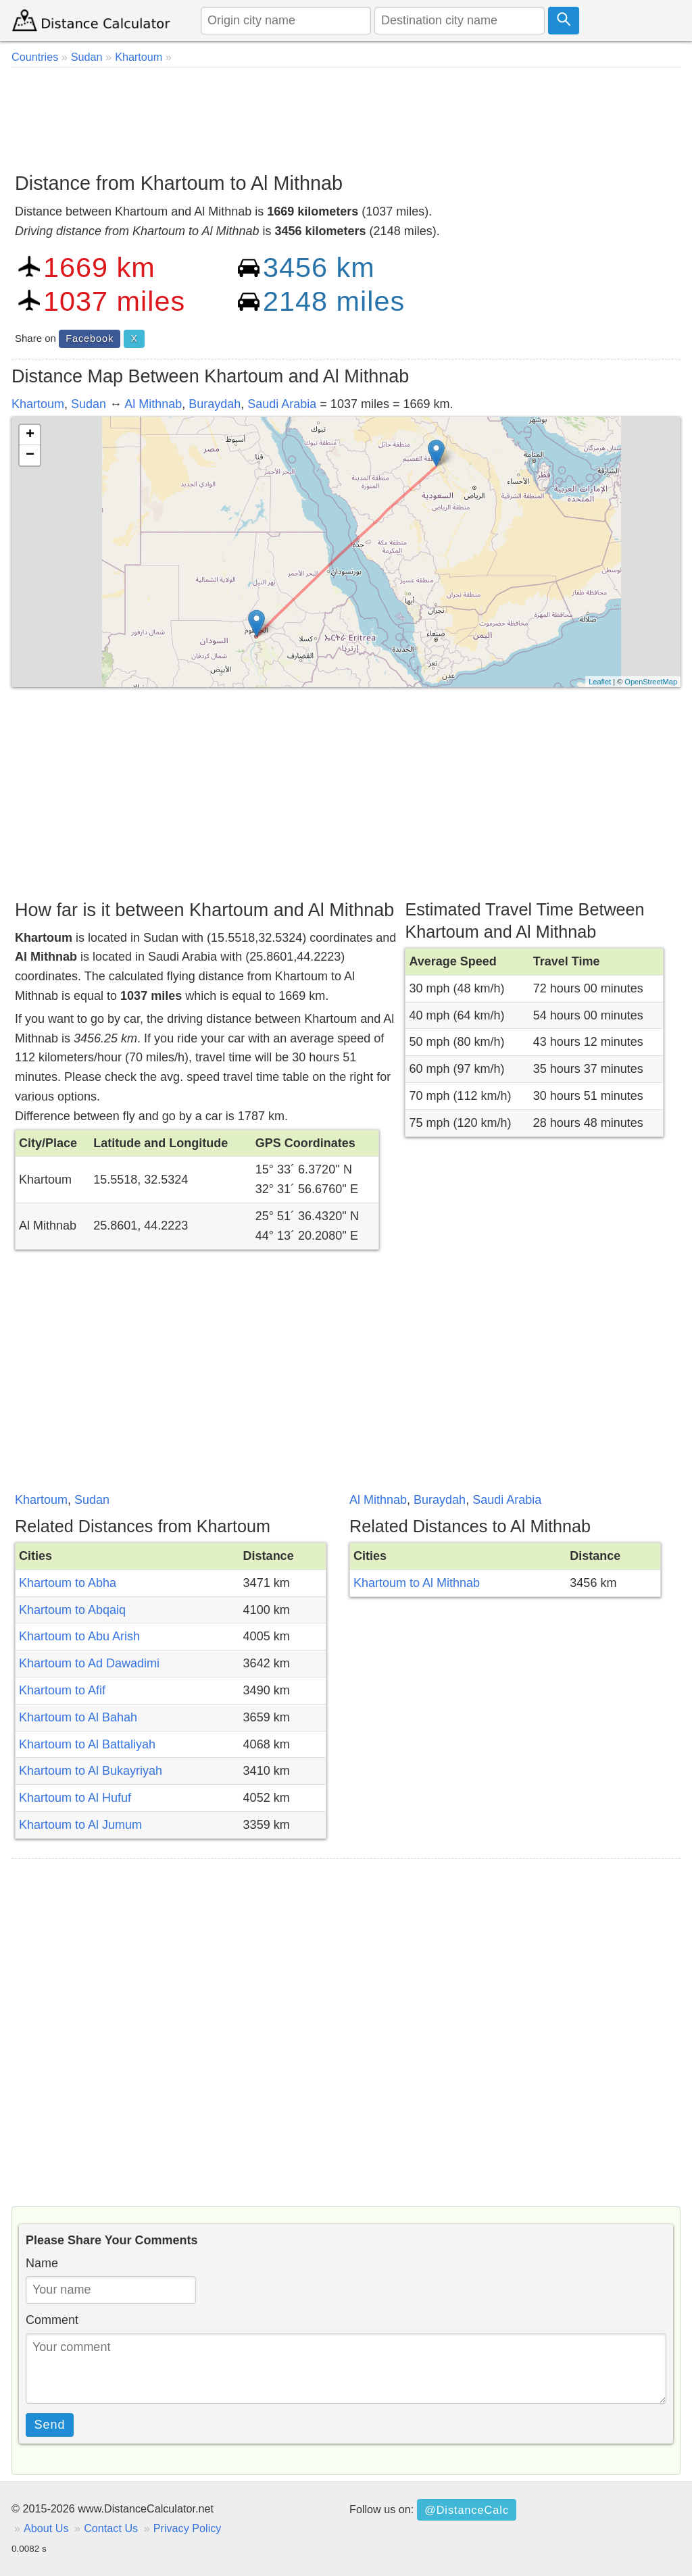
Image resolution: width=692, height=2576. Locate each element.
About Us (46, 2528)
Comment (52, 2320)
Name (42, 2263)
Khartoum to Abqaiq (72, 1610)
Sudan (88, 404)
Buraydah (215, 404)
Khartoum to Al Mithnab (416, 1583)
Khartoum (37, 404)
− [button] (30, 455)
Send (50, 2424)
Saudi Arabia (281, 404)
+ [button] (30, 435)
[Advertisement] (346, 114)
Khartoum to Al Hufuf (75, 1797)
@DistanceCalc (466, 2510)
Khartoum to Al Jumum (80, 1825)
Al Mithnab (153, 404)
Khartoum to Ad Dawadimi (89, 1663)
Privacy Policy (187, 2528)
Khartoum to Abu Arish (79, 1636)
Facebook (90, 338)
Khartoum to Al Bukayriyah (90, 1770)
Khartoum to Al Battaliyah (87, 1744)
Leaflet (600, 682)
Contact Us (111, 2528)
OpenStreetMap (650, 682)
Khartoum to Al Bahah (78, 1717)
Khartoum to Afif (62, 1690)
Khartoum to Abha (67, 1583)
